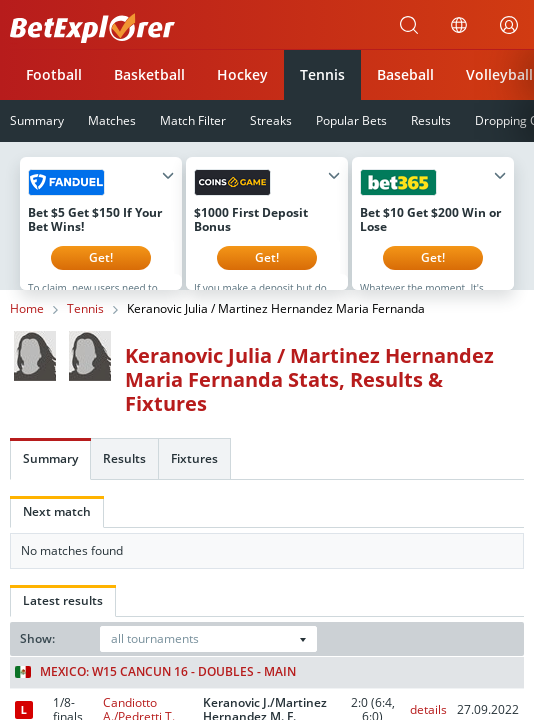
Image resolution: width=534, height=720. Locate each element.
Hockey (242, 74)
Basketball (149, 74)
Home (27, 324)
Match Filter (193, 120)
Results (431, 120)
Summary (50, 473)
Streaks (271, 120)
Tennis (322, 74)
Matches (112, 120)
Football (54, 74)
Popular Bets (351, 120)
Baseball (405, 74)
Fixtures (194, 473)
